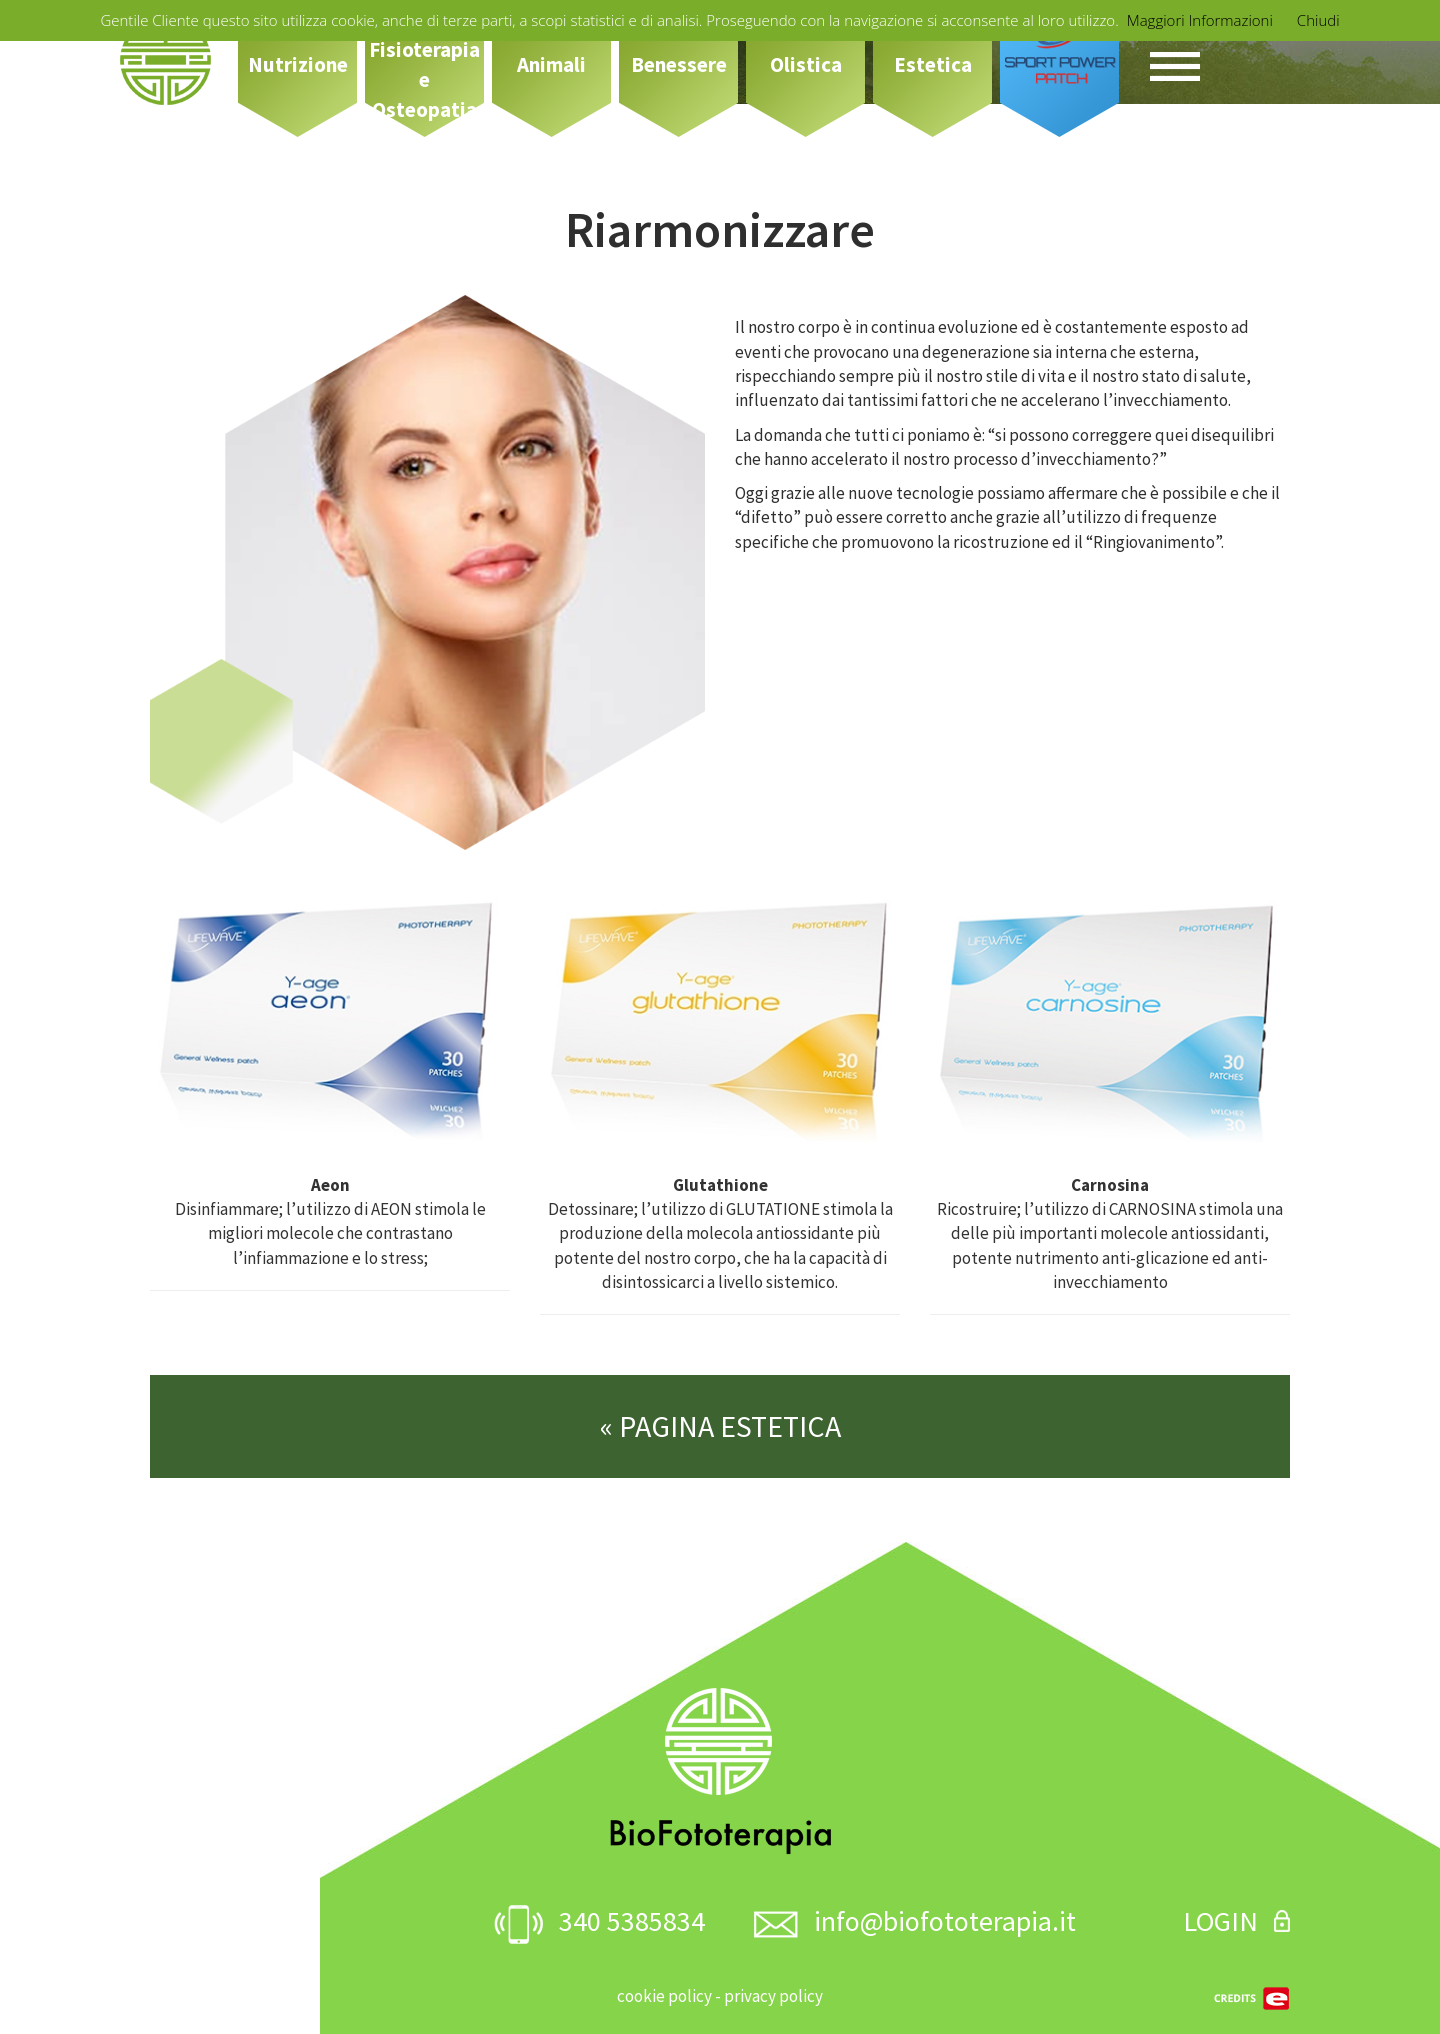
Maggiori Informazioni (1200, 20)
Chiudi (1318, 20)
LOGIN (1236, 1921)
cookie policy (664, 1996)
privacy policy (773, 1996)
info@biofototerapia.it (915, 1921)
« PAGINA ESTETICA (720, 1426)
